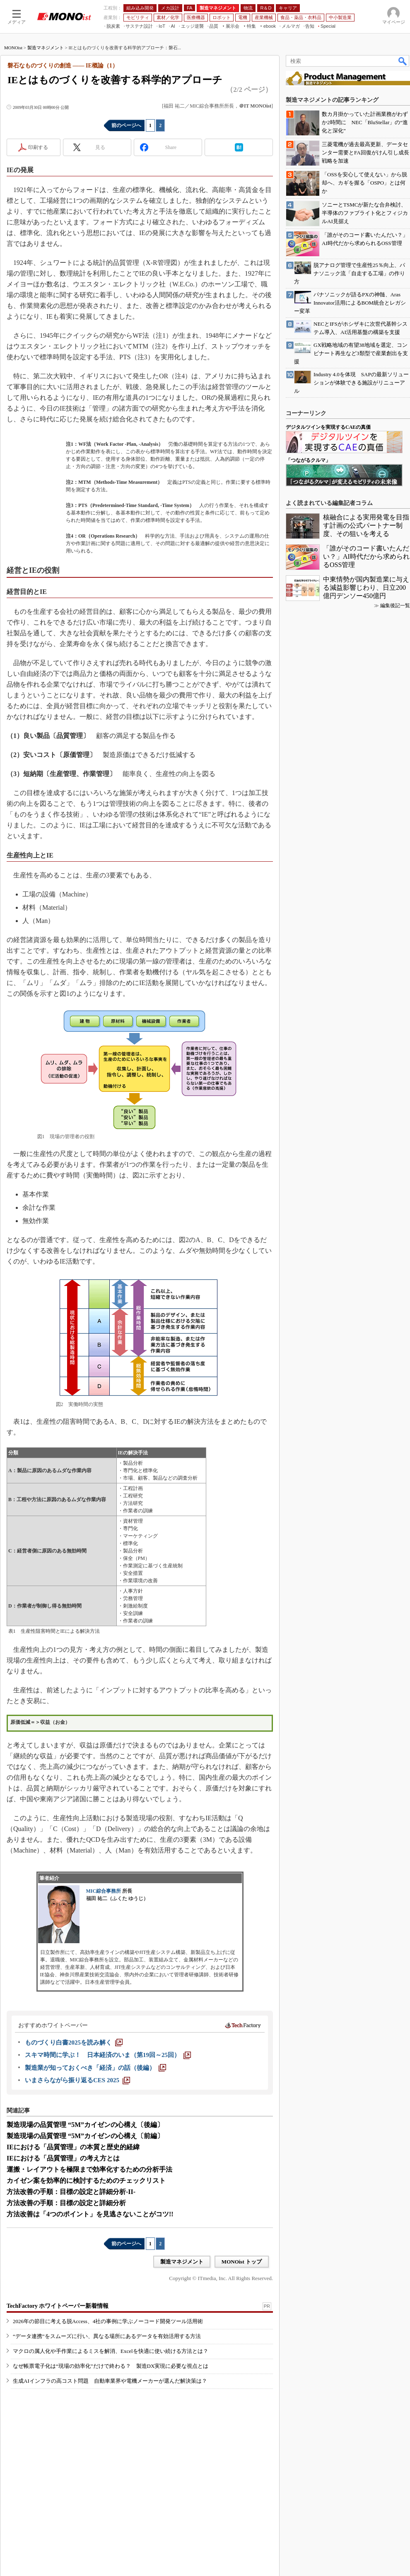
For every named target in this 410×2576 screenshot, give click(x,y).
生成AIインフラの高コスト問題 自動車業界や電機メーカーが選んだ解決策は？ (110, 2381)
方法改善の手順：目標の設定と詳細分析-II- (71, 2191)
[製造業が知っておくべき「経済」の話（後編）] (95, 2067)
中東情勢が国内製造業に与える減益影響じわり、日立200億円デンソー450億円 (366, 587)
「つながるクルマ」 (308, 460)
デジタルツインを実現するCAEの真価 (328, 427)
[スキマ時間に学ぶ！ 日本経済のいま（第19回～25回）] (108, 2055)
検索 (403, 61)
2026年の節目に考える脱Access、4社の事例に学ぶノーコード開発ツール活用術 (108, 2321)
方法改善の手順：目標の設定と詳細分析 (66, 2202)
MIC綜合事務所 (103, 1891)
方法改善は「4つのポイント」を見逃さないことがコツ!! (90, 2214)
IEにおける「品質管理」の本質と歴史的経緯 (73, 2147)
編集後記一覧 (395, 605)
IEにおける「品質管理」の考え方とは (63, 2158)
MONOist (13, 47)
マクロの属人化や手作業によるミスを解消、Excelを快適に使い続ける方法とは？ (110, 2351)
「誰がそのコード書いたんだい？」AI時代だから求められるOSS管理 (366, 556)
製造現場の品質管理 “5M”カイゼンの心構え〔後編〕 (85, 2124)
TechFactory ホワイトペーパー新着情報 (58, 2306)
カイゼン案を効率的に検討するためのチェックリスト (86, 2180)
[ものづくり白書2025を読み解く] (74, 2042)
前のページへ (126, 125)
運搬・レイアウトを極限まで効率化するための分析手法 (89, 2169)
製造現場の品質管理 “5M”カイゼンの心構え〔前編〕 (85, 2135)
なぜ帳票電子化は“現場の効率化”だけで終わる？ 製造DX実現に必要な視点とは (110, 2366)
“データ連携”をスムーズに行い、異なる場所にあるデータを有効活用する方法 (107, 2336)
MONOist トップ (242, 2262)
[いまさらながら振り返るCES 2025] (77, 2080)
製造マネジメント (45, 47)
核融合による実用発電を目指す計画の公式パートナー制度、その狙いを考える (366, 525)
